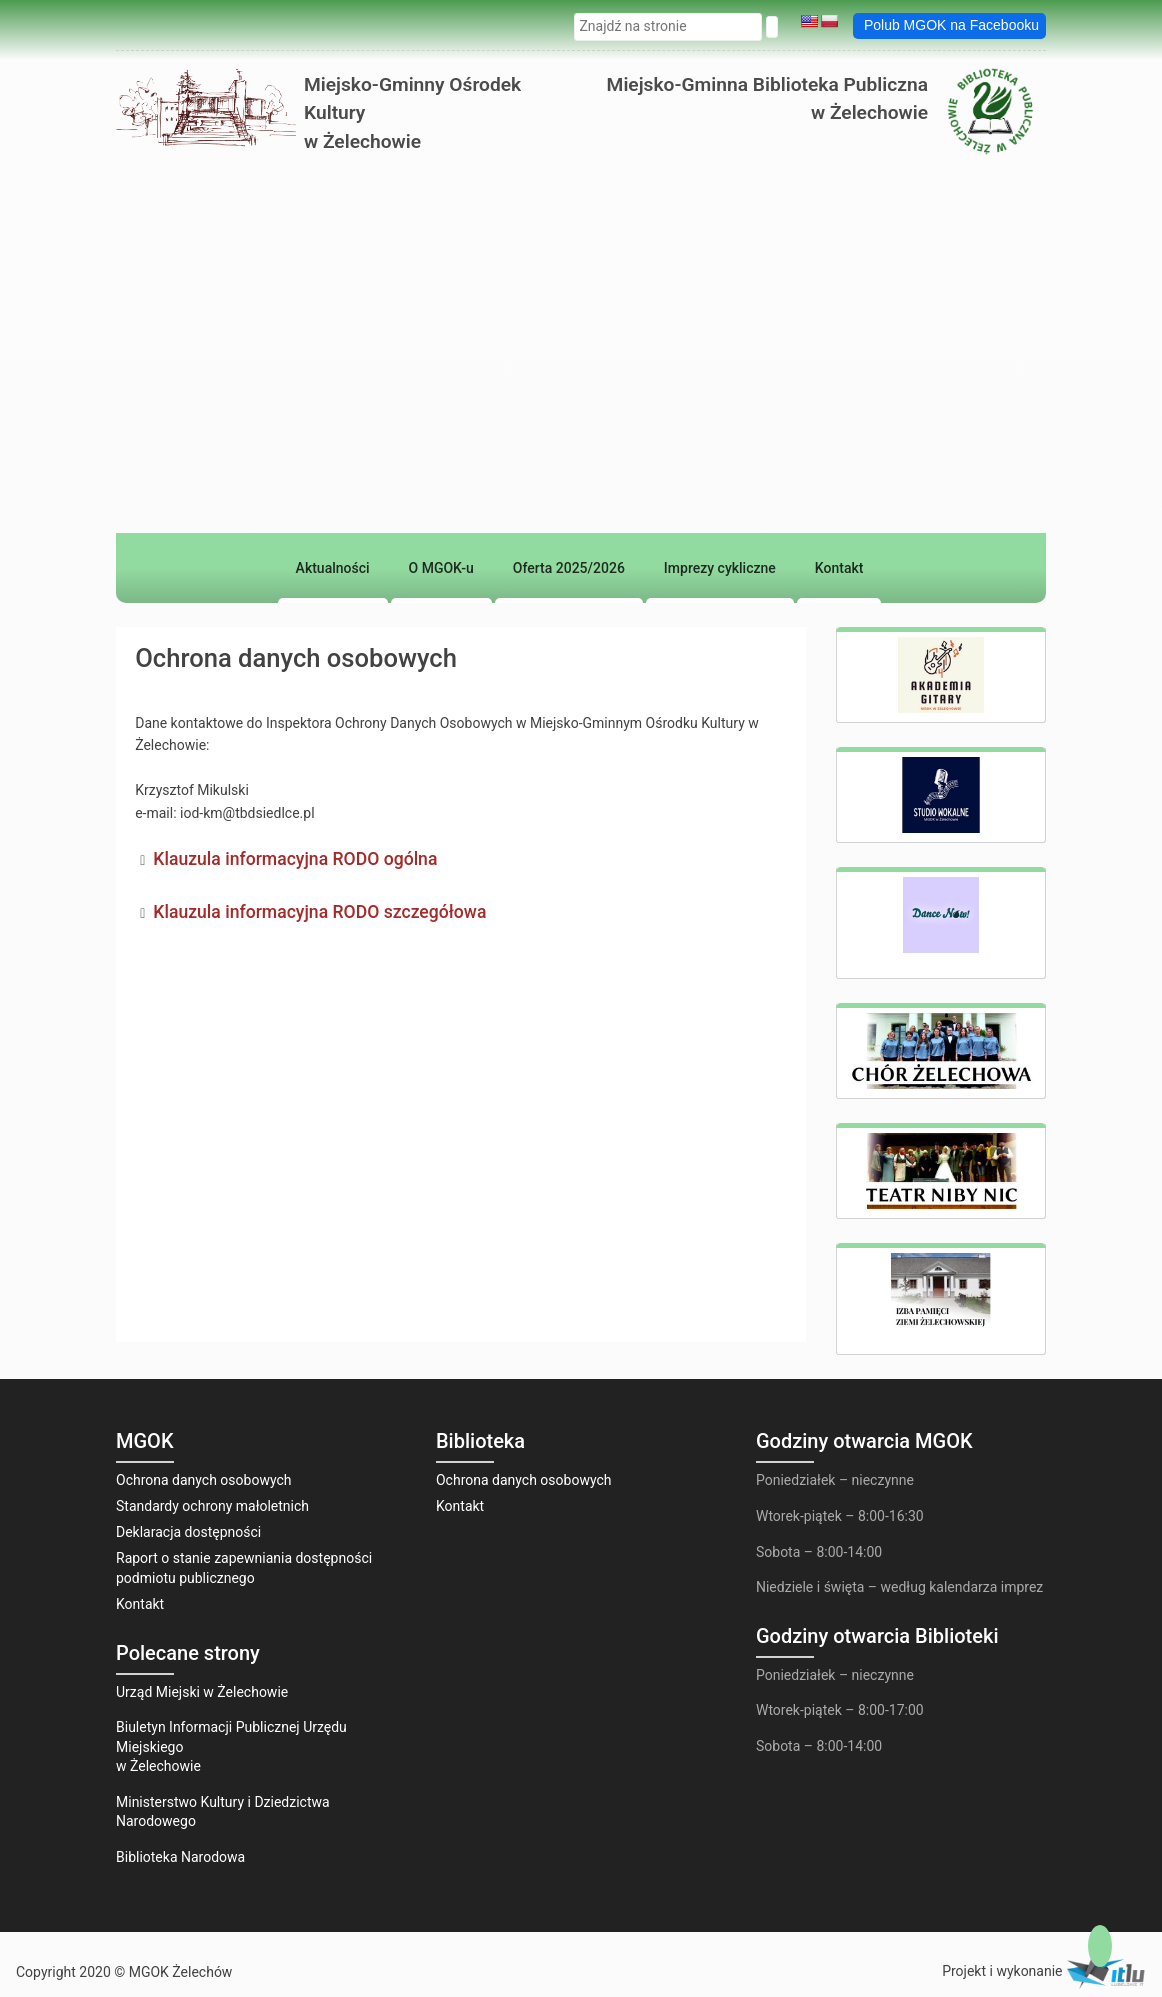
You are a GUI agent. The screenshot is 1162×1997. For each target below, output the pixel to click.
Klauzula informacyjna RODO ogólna (295, 859)
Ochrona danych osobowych (204, 1480)
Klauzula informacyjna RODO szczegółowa (319, 912)
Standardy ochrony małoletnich (212, 1506)
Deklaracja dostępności (188, 1532)
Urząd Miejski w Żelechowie (202, 1692)
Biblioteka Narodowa (180, 1857)
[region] (581, 473)
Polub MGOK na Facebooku (951, 25)
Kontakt (140, 1604)
